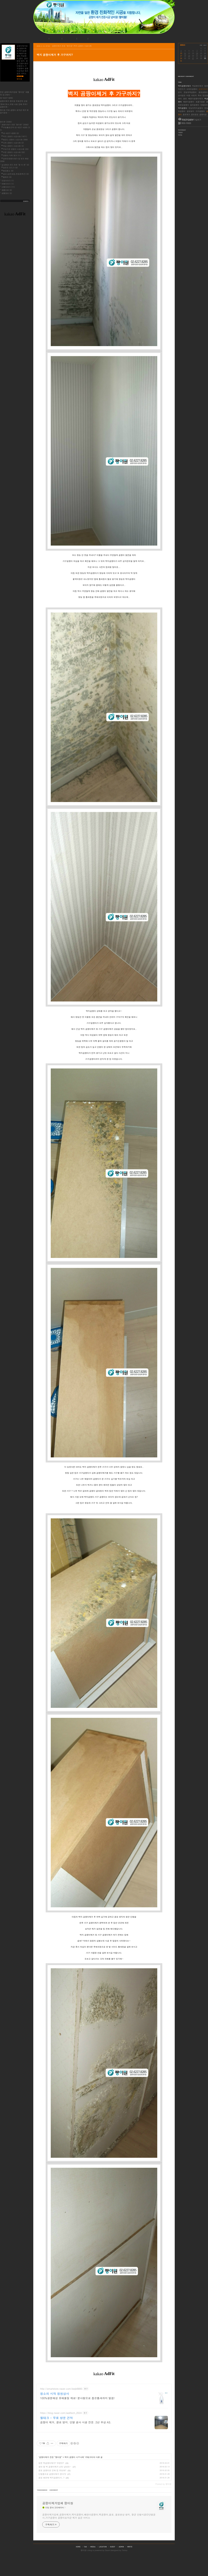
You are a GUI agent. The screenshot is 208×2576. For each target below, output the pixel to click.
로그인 (82, 39)
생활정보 (6, 193)
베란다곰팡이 (188, 101)
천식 (180, 92)
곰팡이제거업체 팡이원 (57, 2522)
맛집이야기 (7, 180)
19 (189, 56)
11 (185, 53)
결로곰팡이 (203, 92)
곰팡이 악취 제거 (12, 155)
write (129, 2565)
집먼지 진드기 (10, 167)
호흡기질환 (200, 101)
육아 (200, 95)
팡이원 (83, 2569)
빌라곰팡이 (194, 105)
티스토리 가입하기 (189, 119)
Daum (107, 2569)
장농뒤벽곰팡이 (190, 92)
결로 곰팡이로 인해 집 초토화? (52, 2479)
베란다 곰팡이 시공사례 (15, 139)
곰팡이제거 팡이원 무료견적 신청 (13, 101)
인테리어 (204, 105)
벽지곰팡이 (182, 108)
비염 (188, 95)
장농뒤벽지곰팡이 (196, 108)
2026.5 (182, 45)
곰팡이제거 (203, 89)
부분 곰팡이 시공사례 (14, 152)
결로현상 (194, 114)
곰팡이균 (203, 114)
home (78, 2565)
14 (197, 53)
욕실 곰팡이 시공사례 (13, 146)
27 (193, 58)
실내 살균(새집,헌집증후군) (16, 174)
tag (85, 2565)
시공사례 (69, 39)
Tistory (124, 2569)
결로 (185, 98)
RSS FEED (184, 123)
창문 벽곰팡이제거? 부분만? (51, 2472)
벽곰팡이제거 (197, 86)
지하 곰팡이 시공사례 (13, 142)
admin (121, 2565)
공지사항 (55, 39)
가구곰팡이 (200, 111)
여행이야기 (7, 183)
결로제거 (186, 114)
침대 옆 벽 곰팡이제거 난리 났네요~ (54, 2475)
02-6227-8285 (6, 98)
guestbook (112, 2565)
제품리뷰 (6, 190)
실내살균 (181, 95)
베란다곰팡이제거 (195, 98)
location (103, 2565)
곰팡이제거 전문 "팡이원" (50, 2466)
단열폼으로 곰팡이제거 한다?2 (52, 2483)
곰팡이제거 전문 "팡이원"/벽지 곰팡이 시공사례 (72, 46)
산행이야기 (8, 187)
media (93, 2565)
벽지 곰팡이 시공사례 (74, 2466)
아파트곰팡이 (192, 89)
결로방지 (190, 111)
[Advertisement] (104, 2412)
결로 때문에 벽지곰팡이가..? (51, 2486)
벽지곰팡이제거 (184, 86)
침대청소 (8, 170)
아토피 (194, 95)
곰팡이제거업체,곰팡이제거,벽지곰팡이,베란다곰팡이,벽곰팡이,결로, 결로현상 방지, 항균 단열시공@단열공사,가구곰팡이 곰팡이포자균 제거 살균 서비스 (98, 2535)
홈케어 (7, 177)
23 (205, 56)
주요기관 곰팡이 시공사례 (15, 149)
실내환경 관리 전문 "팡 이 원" (15, 164)
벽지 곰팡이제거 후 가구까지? (55, 55)
